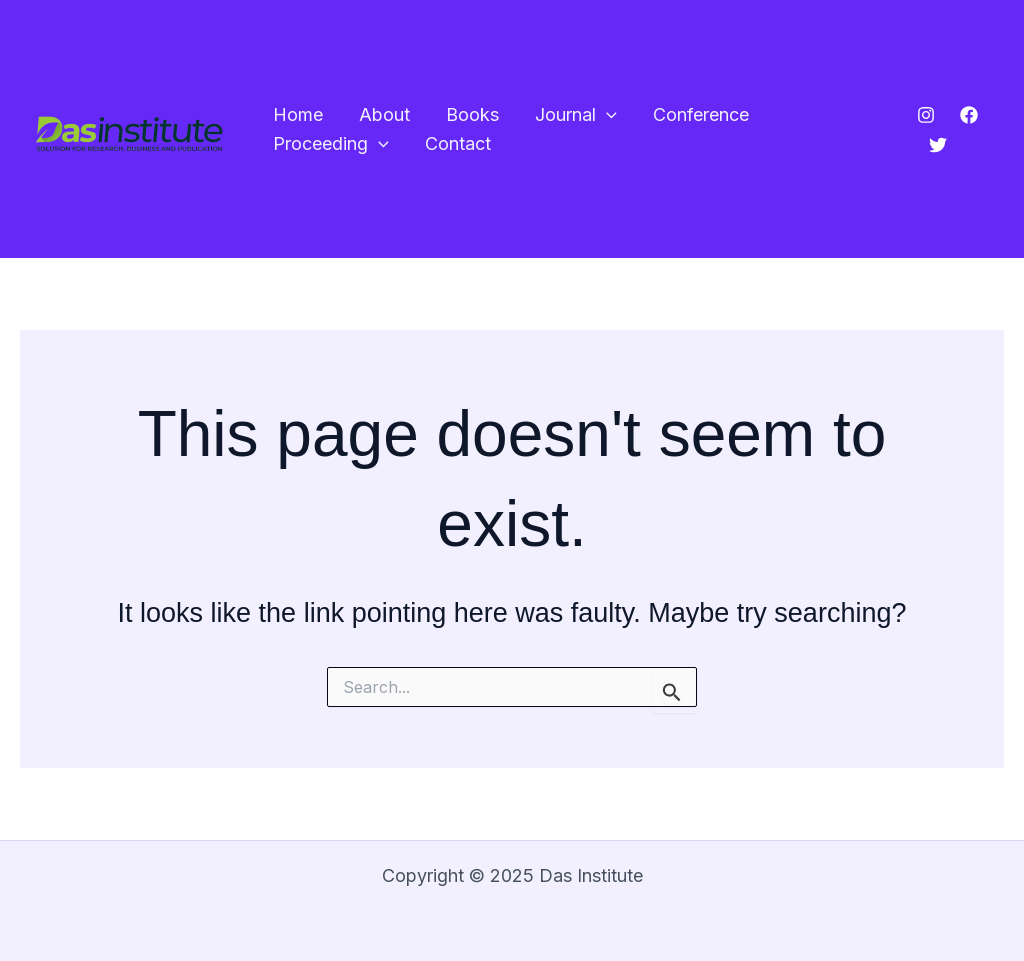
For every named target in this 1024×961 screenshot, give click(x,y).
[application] (606, 115)
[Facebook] (969, 115)
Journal (576, 115)
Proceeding (331, 144)
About (384, 114)
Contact (458, 143)
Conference (701, 114)
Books (472, 114)
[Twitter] (938, 145)
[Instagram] (926, 115)
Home (298, 114)
